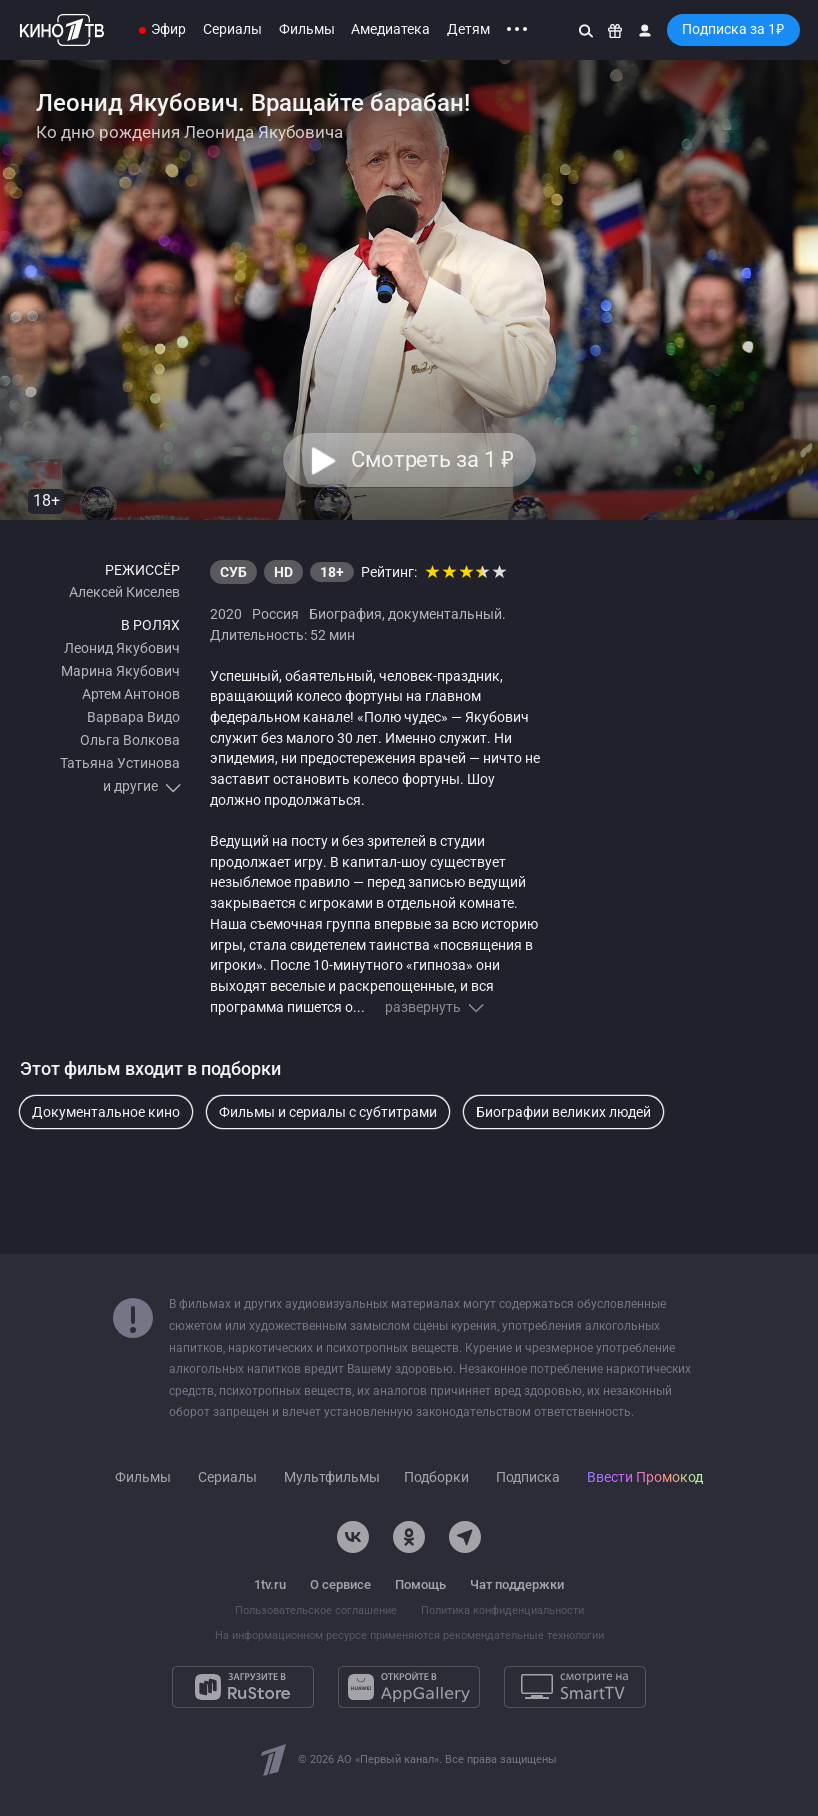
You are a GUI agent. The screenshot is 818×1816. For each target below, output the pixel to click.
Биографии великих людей (563, 1112)
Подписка (528, 1477)
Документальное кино (106, 1112)
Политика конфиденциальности (502, 1610)
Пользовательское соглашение (316, 1610)
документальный (445, 614)
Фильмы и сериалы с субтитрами (328, 1112)
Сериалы (232, 29)
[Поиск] (586, 30)
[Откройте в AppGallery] (409, 1687)
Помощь (420, 1584)
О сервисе (340, 1584)
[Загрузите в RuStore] (243, 1687)
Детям (468, 29)
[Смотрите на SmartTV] (575, 1687)
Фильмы (307, 29)
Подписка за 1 (733, 29)
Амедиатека (390, 29)
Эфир (168, 29)
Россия (275, 614)
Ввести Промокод (645, 1477)
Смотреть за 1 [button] (431, 460)
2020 (226, 614)
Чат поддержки (517, 1584)
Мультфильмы (332, 1477)
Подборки (436, 1477)
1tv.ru (270, 1584)
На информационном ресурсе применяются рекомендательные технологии (409, 1635)
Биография (345, 614)
